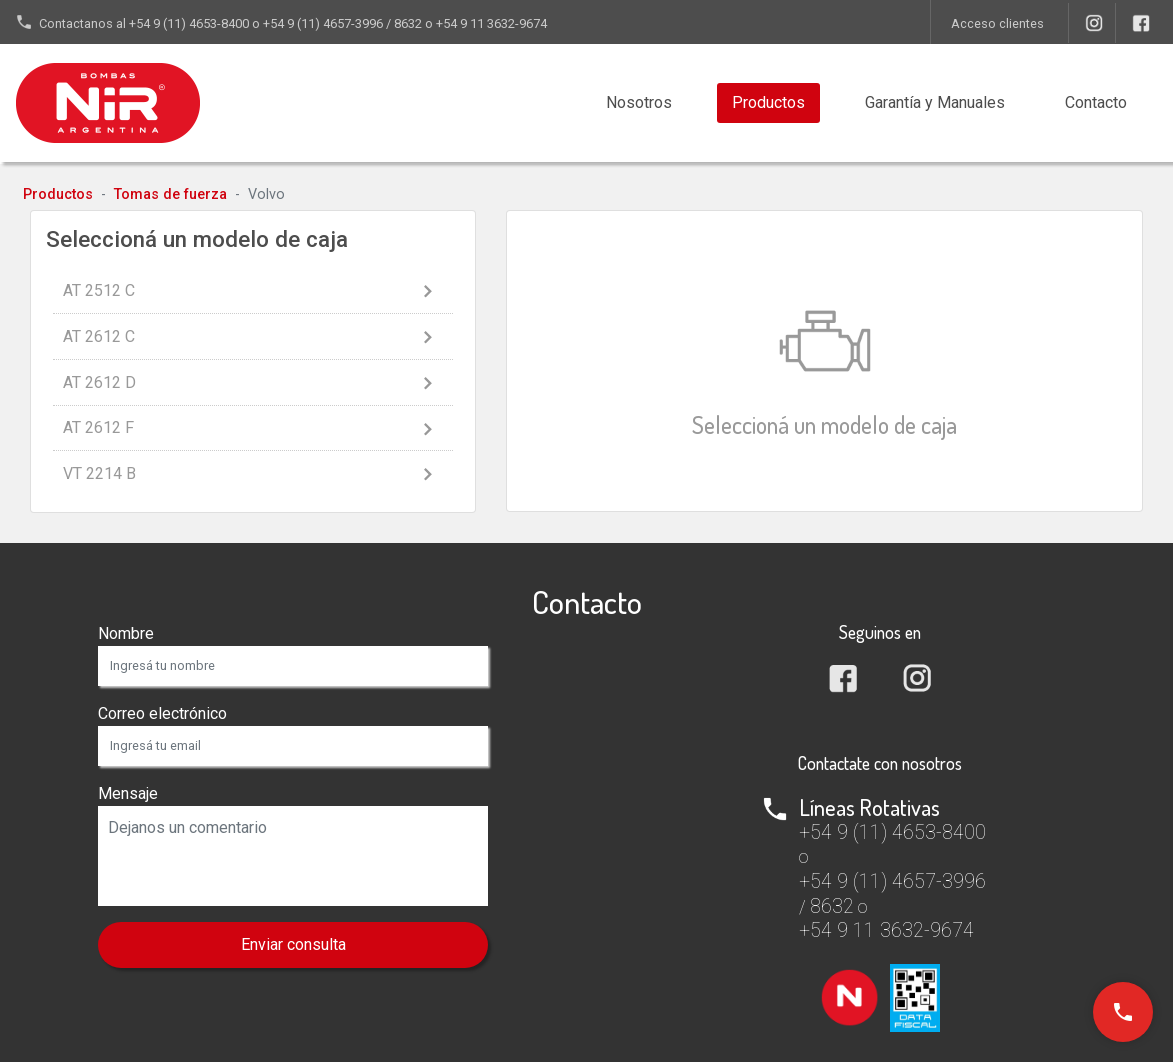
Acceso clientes (997, 23)
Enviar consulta (293, 944)
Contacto (1096, 102)
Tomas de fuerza (170, 194)
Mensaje (128, 793)
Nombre (126, 633)
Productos (768, 102)
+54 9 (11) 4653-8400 (189, 23)
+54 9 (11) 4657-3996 (323, 23)
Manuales (935, 102)
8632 (408, 23)
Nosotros (639, 102)
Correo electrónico (162, 713)
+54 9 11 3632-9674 (491, 23)
